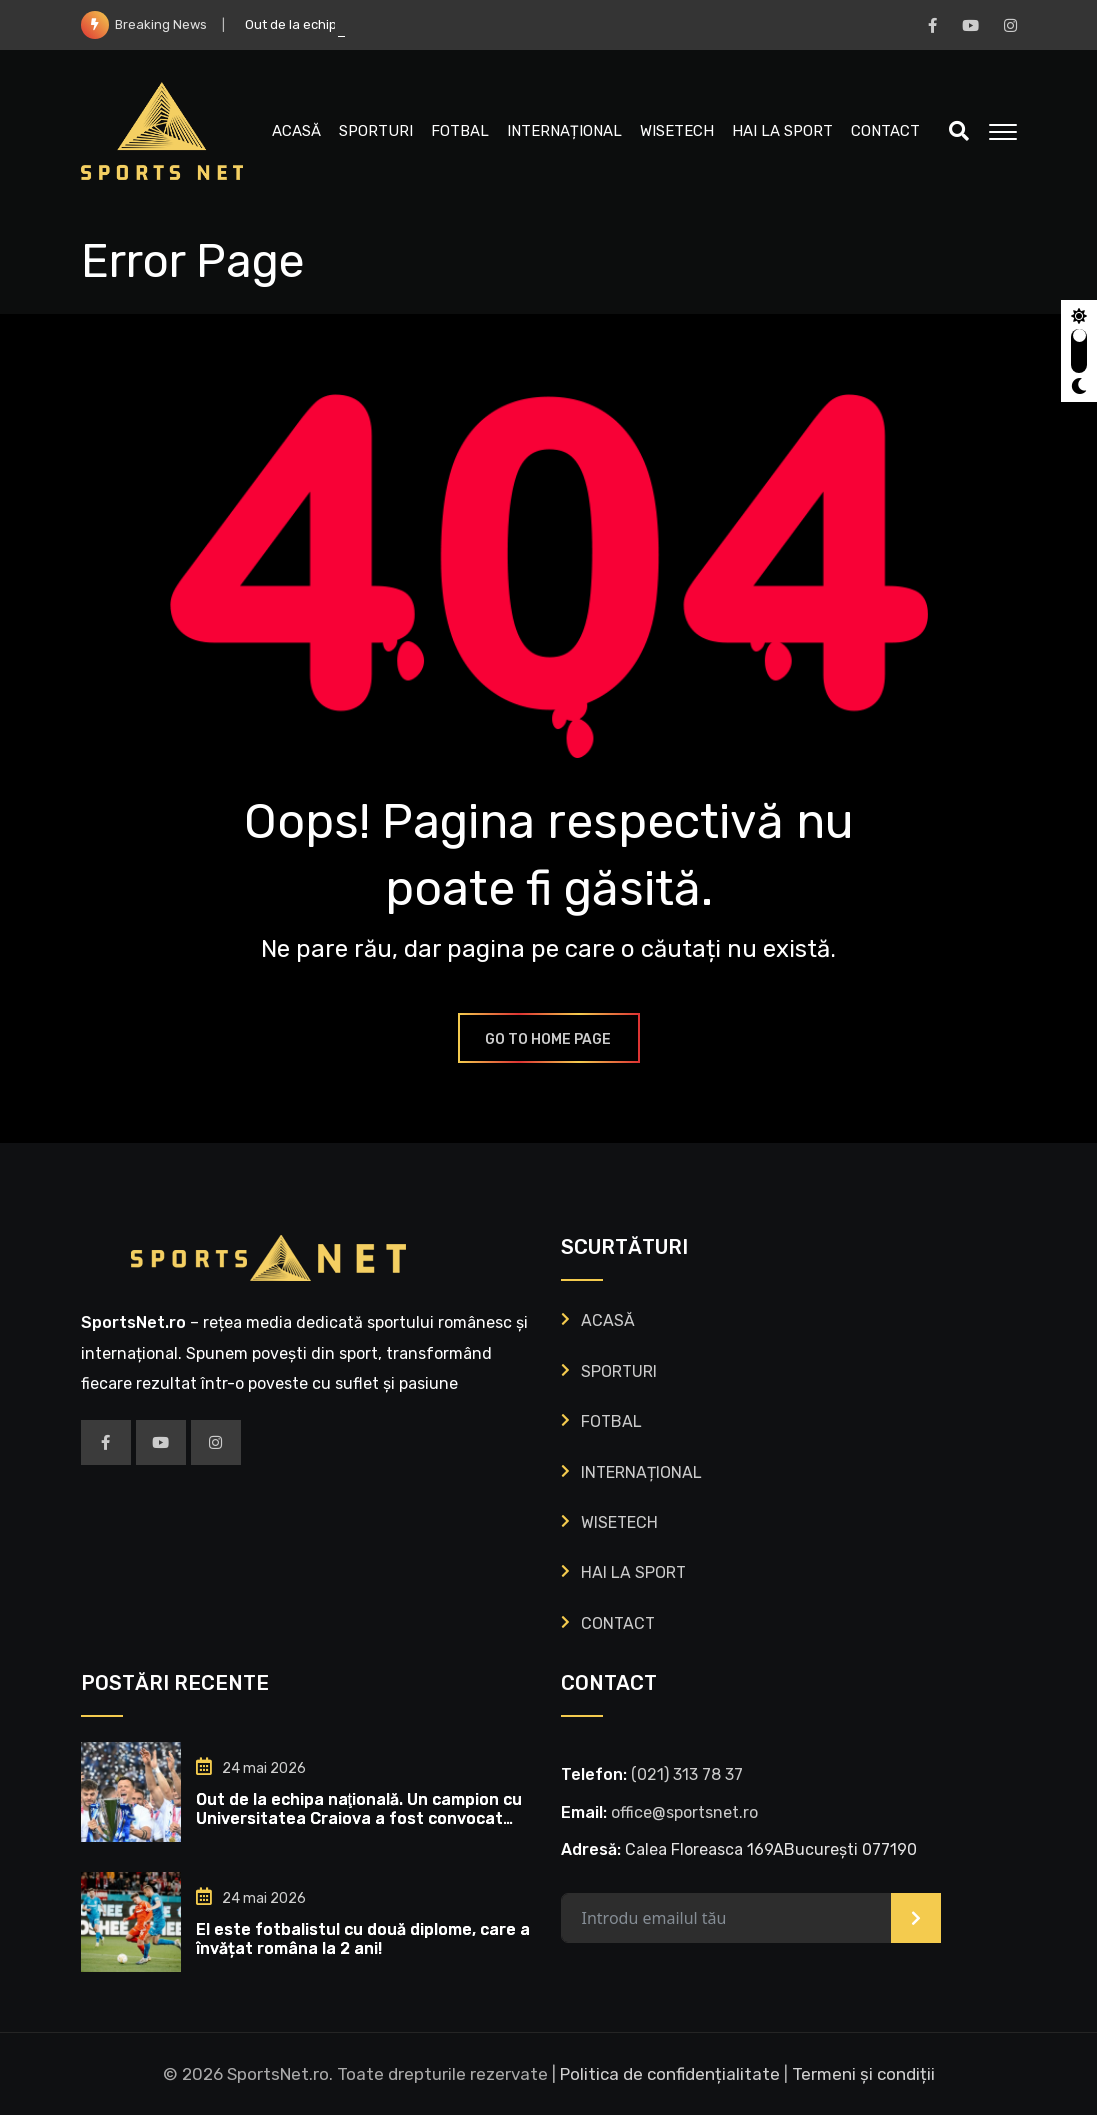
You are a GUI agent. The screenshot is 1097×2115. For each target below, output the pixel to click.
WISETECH (677, 131)
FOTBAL (460, 131)
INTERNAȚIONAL (564, 131)
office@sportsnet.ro (684, 1812)
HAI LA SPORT (782, 131)
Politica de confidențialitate (670, 2074)
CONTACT (885, 131)
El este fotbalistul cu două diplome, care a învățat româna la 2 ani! (363, 1939)
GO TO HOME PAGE (549, 1039)
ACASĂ (296, 131)
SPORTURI (376, 131)
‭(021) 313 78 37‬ (687, 1774)
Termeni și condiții (863, 2074)
